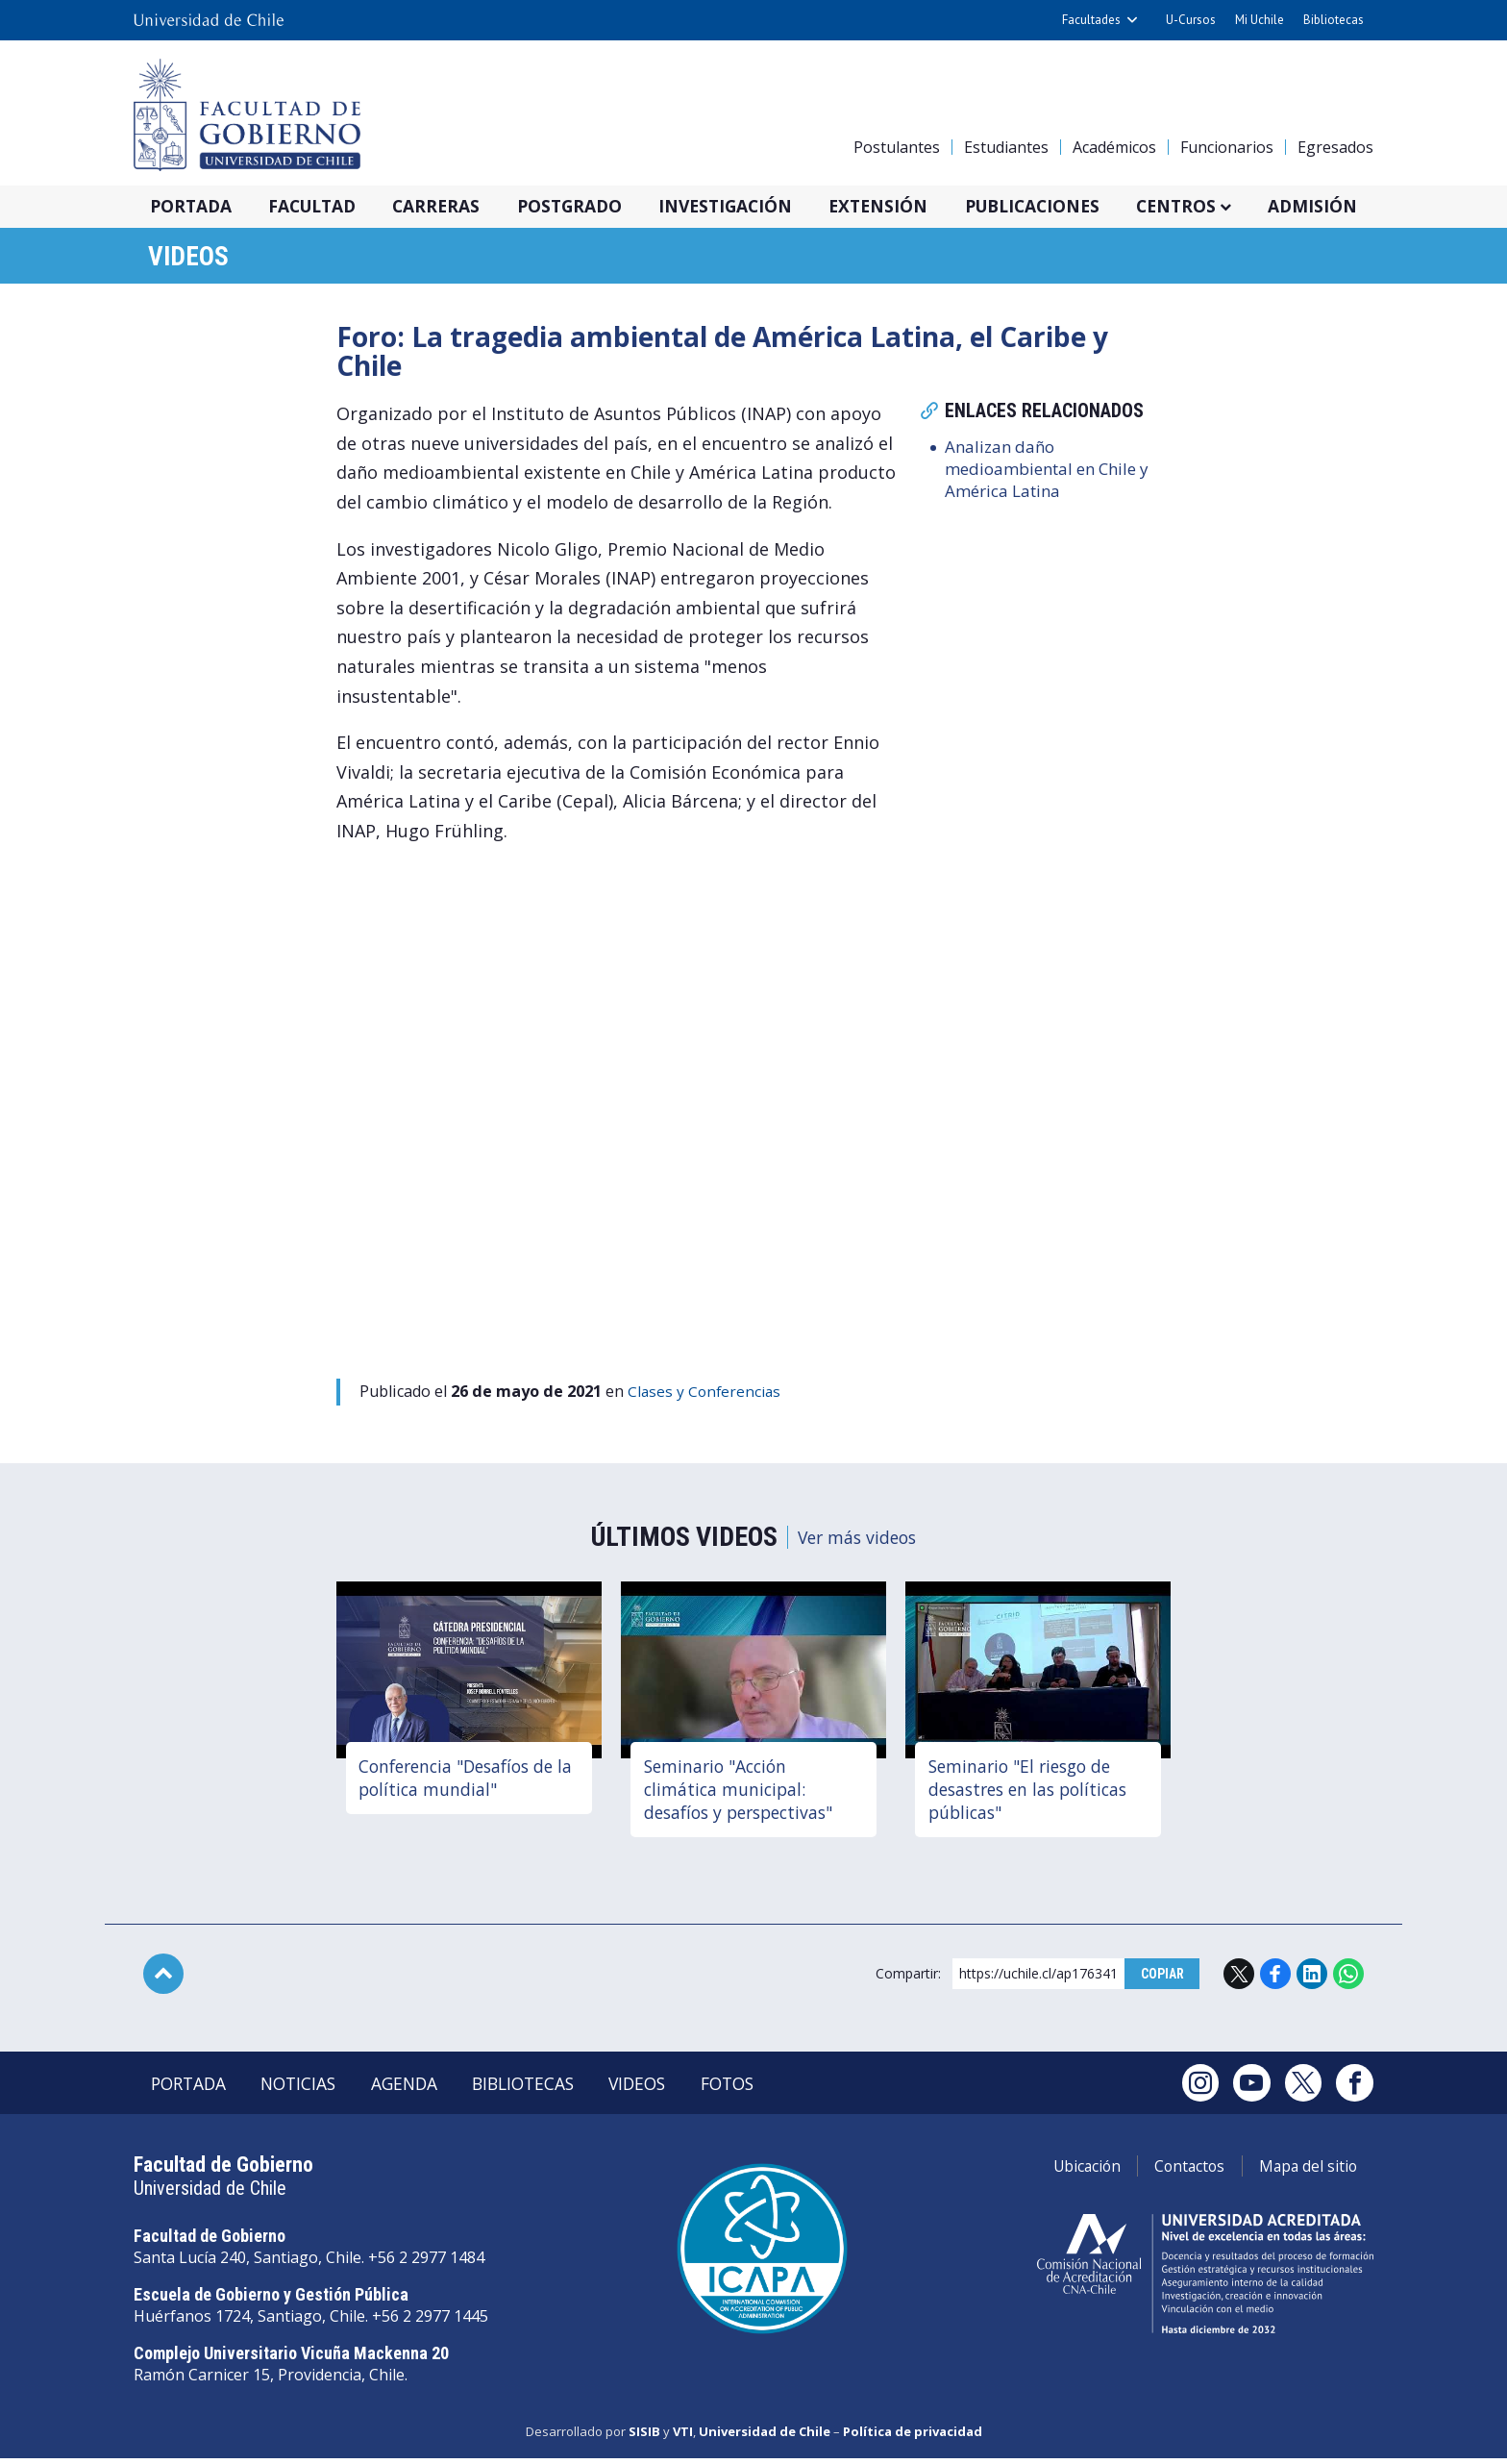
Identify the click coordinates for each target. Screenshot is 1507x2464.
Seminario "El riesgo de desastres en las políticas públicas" (1034, 1792)
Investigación (751, 206)
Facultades (1091, 20)
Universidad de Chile (764, 2438)
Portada (195, 206)
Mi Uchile (1259, 20)
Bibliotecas (1333, 20)
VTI (683, 2438)
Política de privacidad (912, 2438)
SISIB (644, 2438)
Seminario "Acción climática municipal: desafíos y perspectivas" (745, 1792)
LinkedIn (1312, 1977)
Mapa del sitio (1303, 2172)
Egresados (1335, 147)
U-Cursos (1191, 20)
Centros (1221, 206)
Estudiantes (1006, 147)
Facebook (1275, 1977)
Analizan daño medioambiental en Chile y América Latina (1055, 474)
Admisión (1362, 206)
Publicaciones (1071, 206)
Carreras (452, 206)
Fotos (770, 2089)
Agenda (422, 2089)
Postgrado (589, 206)
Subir (163, 1977)
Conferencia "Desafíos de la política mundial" (463, 1780)
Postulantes (896, 147)
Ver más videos (856, 1540)
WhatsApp (1348, 1977)
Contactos (1177, 2172)
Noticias (310, 2089)
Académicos (1114, 147)
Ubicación (1066, 2172)
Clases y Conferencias (706, 1395)
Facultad (322, 206)
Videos (194, 259)
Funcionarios (1226, 147)
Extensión (910, 206)
